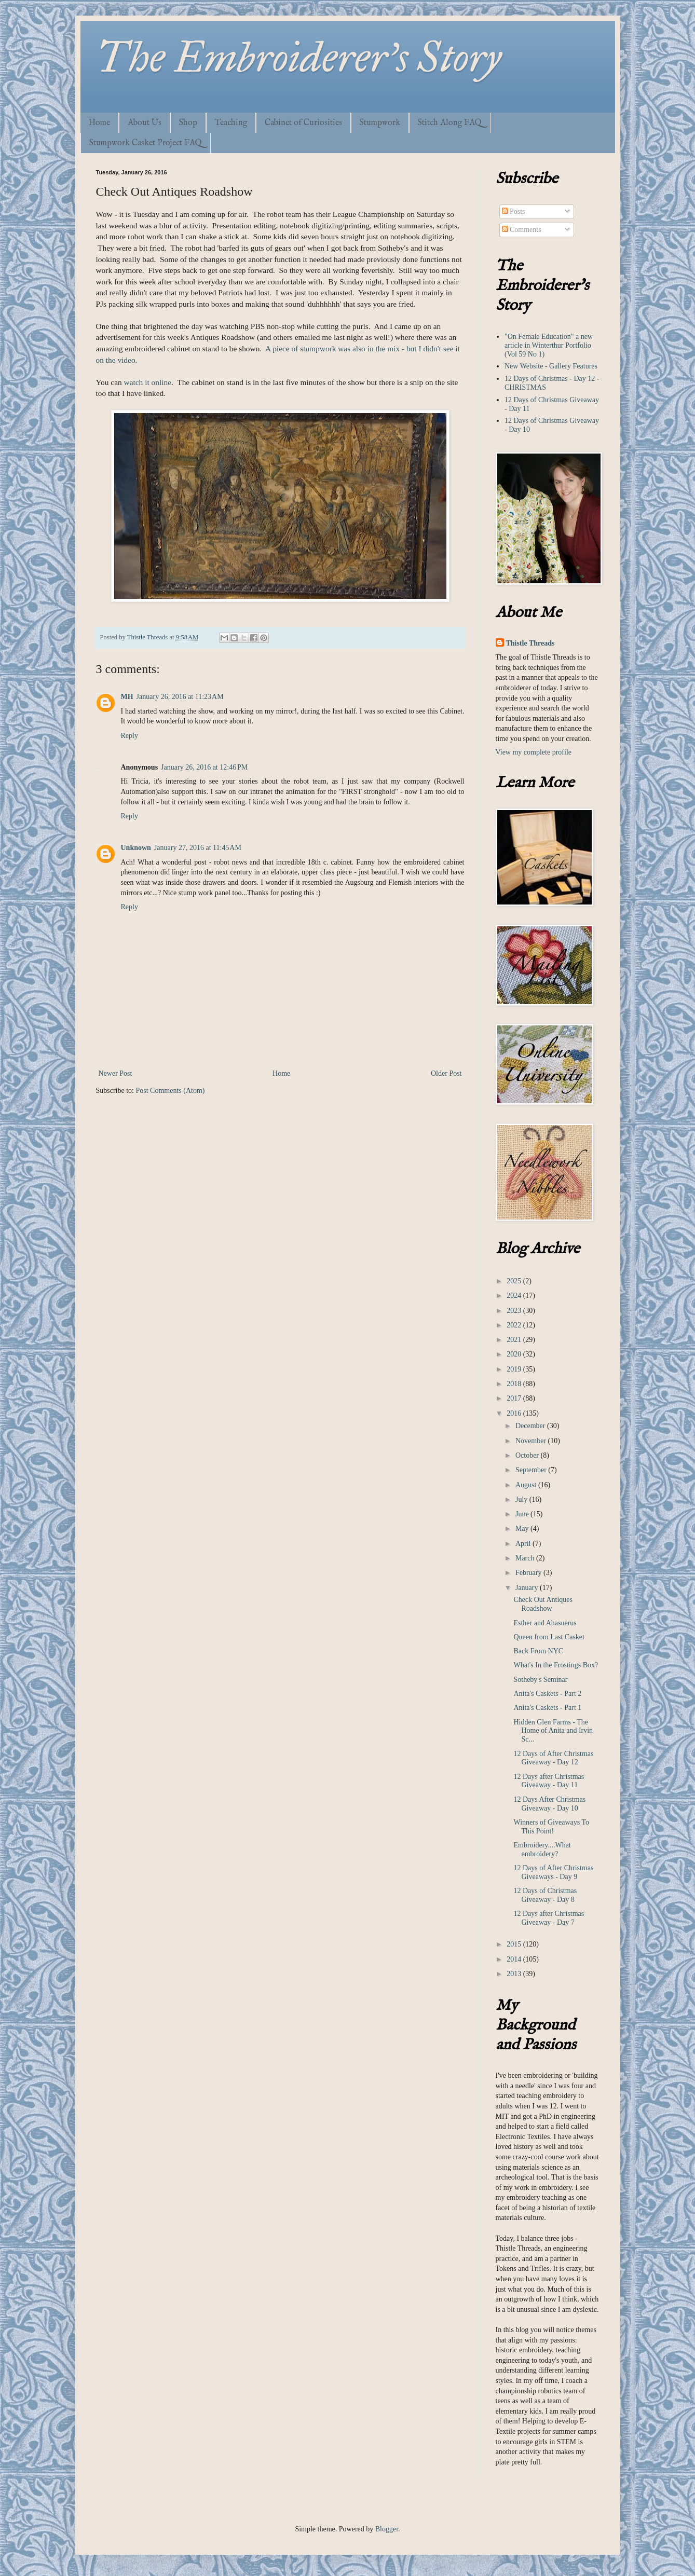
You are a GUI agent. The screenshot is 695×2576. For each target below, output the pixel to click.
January (527, 1588)
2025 (515, 1281)
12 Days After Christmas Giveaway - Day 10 (549, 1804)
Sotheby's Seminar (540, 1679)
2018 (515, 1384)
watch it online (147, 382)
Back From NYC (538, 1651)
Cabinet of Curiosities (303, 123)
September (531, 1470)
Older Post (446, 1073)
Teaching (231, 123)
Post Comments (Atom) (170, 1090)
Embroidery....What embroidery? (541, 1849)
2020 (515, 1354)
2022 (515, 1325)
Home (99, 123)
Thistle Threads (530, 643)
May (522, 1528)
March (525, 1558)
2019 (515, 1369)
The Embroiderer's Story (298, 57)
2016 (515, 1413)
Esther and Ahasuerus (544, 1623)
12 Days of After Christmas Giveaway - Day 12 (553, 1758)
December (531, 1426)
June (522, 1514)
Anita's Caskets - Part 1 (547, 1707)
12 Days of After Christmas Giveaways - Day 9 (553, 1872)
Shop (188, 123)
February (529, 1573)
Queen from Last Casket (548, 1637)
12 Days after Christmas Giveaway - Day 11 (548, 1781)
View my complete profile (534, 752)
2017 (515, 1398)
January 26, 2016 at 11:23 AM (180, 697)
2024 (515, 1295)
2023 (515, 1310)
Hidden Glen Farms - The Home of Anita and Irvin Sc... (553, 1731)
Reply (129, 735)
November (531, 1441)
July (522, 1499)
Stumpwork (380, 123)
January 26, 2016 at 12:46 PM (204, 767)
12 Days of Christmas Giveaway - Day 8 (545, 1895)
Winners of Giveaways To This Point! (551, 1826)
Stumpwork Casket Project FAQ (145, 143)
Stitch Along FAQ (450, 123)
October (528, 1455)
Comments (521, 230)
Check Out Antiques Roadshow (543, 1604)
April (524, 1543)
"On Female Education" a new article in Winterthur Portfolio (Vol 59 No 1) (549, 345)
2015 (515, 1944)
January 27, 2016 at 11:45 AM (197, 848)
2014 (515, 1959)
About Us (144, 123)
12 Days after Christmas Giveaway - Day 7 (548, 1918)
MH (127, 697)
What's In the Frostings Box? (555, 1665)
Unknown (136, 848)
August (526, 1485)
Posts (513, 211)
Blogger (386, 2529)
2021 (515, 1340)
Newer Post (115, 1073)
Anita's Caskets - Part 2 (547, 1693)
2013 (515, 1974)
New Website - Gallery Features (551, 366)
